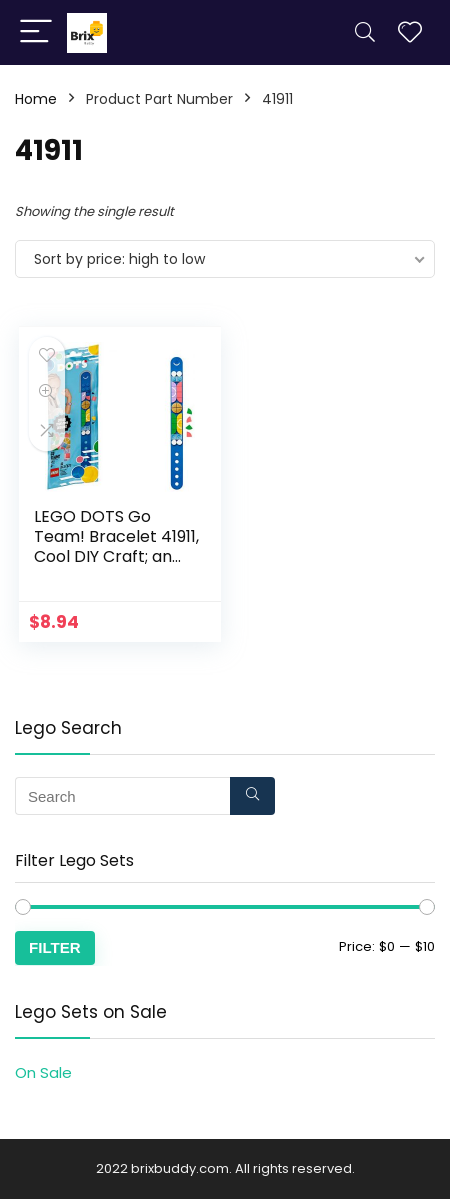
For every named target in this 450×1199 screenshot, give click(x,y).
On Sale (43, 1072)
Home (36, 99)
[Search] (365, 32)
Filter (55, 947)
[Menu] (36, 32)
